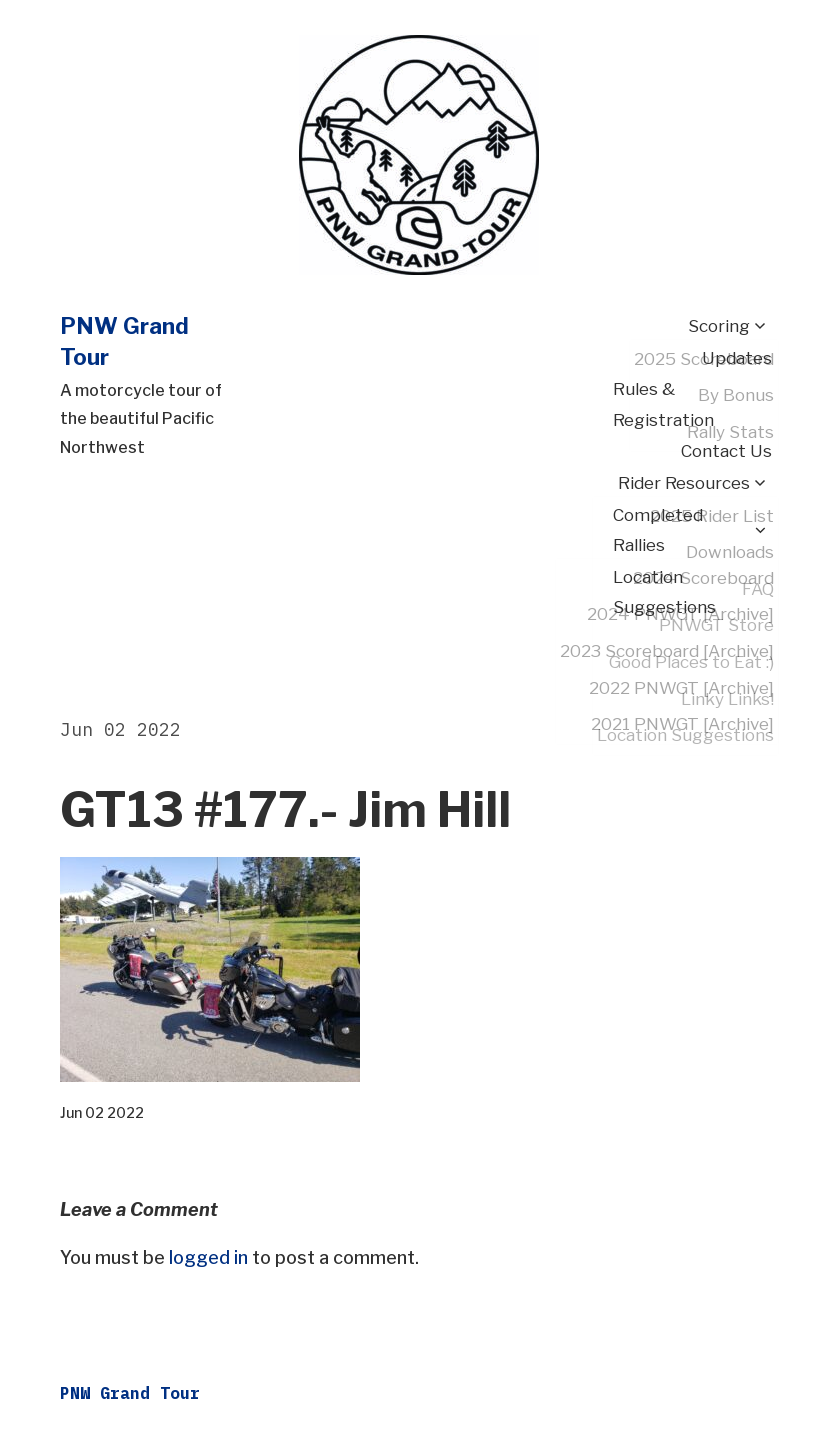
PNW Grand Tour (130, 1393)
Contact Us (726, 451)
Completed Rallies (658, 530)
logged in (208, 1257)
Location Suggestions (664, 592)
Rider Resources (684, 483)
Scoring (719, 326)
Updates (737, 358)
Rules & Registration (663, 404)
